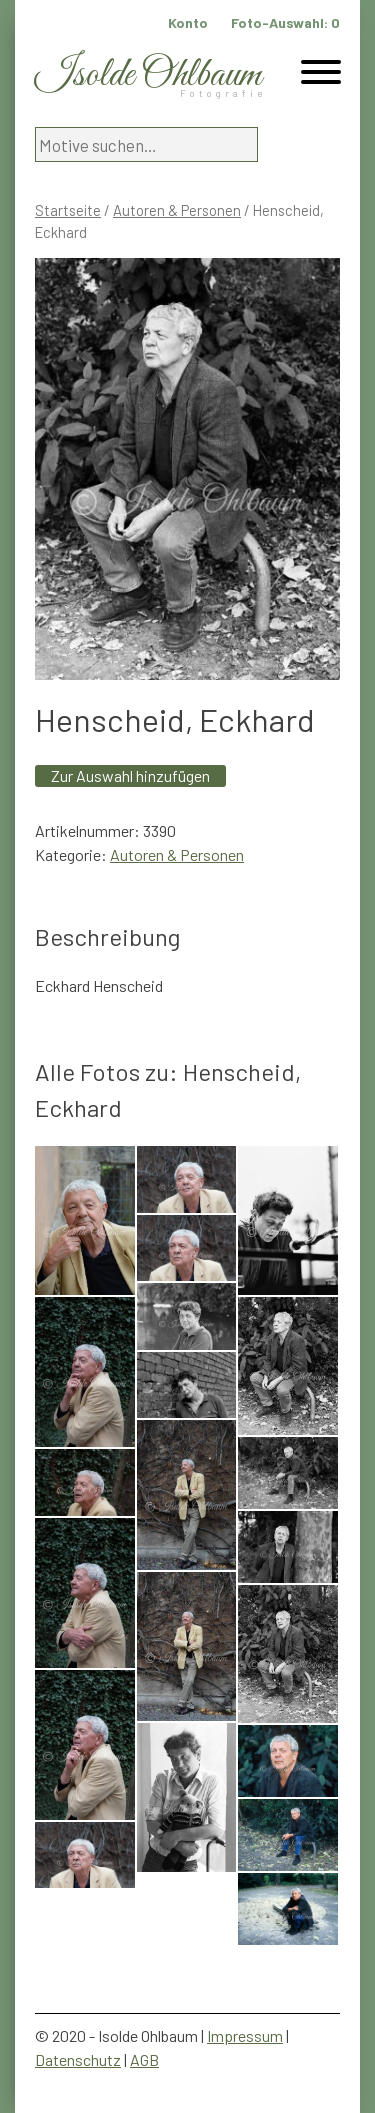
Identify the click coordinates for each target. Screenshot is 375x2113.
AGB (144, 2059)
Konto (188, 22)
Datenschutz (78, 2059)
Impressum (245, 2035)
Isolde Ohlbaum (148, 75)
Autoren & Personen (177, 210)
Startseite (68, 210)
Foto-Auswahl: (285, 22)
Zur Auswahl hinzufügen (130, 775)
